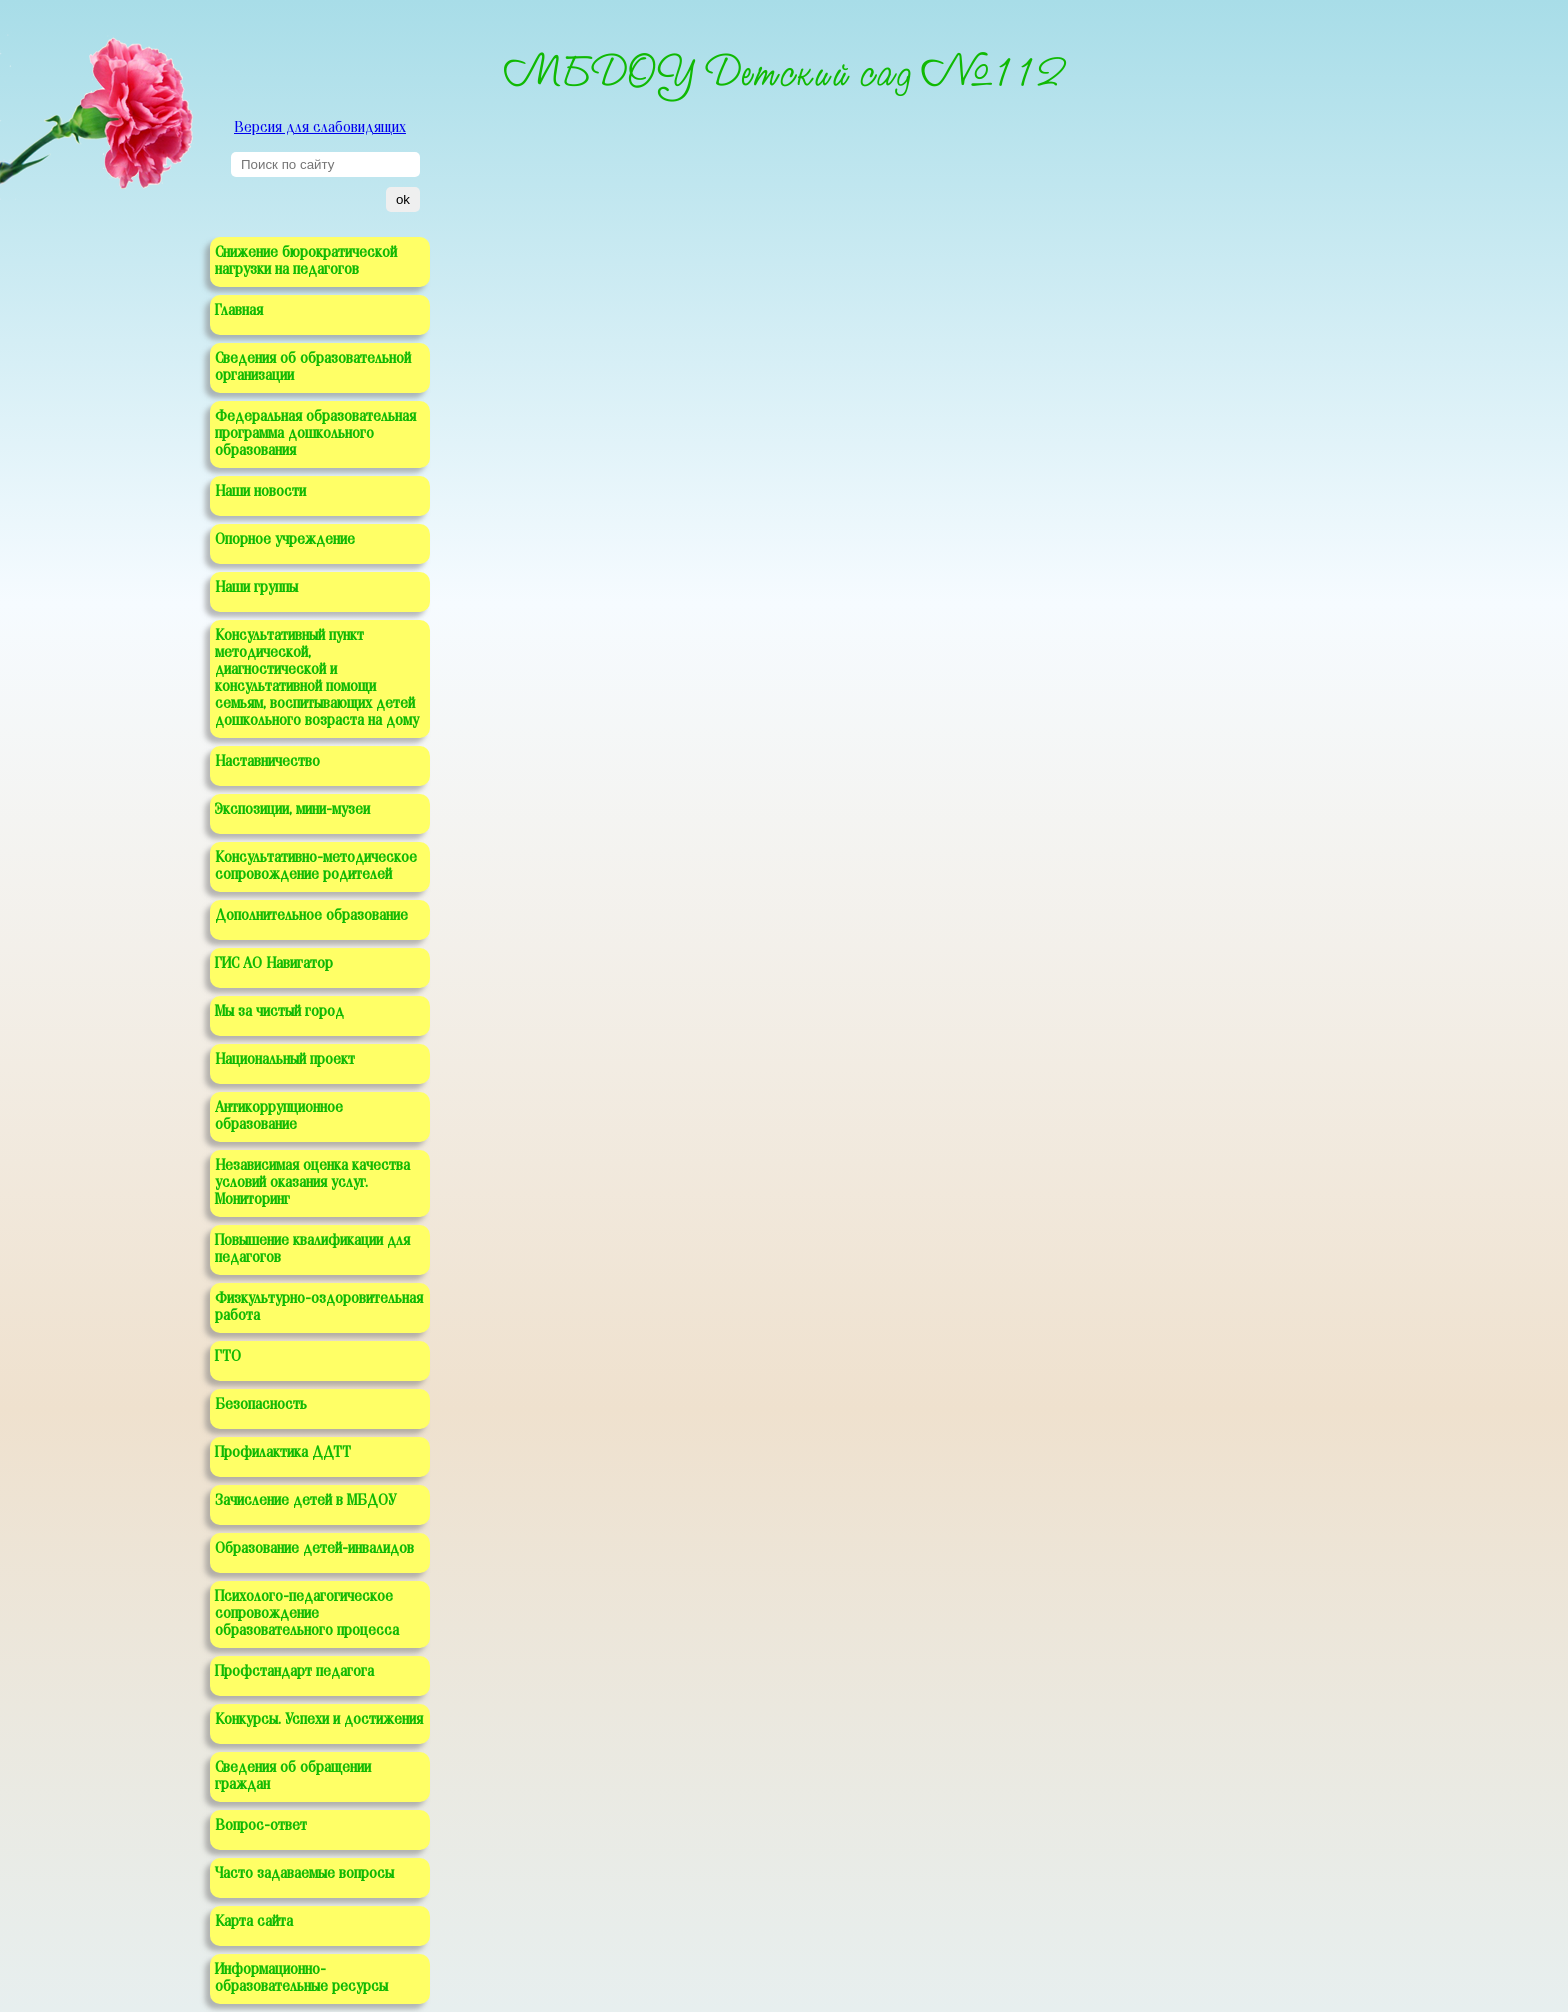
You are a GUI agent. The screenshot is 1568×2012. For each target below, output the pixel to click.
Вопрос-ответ (261, 1826)
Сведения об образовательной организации (313, 367)
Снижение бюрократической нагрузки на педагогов (306, 261)
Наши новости (260, 492)
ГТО (228, 1357)
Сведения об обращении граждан (293, 1776)
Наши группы (256, 588)
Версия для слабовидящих (320, 128)
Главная (239, 311)
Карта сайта (254, 1922)
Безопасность (261, 1405)
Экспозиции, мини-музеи (292, 810)
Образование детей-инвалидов (314, 1549)
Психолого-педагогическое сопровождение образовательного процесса (307, 1614)
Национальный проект (285, 1060)
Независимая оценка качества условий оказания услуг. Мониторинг (312, 1183)
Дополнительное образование (311, 916)
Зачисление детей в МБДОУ (305, 1501)
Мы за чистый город (279, 1012)
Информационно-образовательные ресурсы (301, 1978)
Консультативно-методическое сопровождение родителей (316, 866)
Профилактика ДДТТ (283, 1453)
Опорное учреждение (285, 540)
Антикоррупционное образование (279, 1116)
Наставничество (267, 762)
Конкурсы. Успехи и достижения (319, 1720)
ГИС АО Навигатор (274, 964)
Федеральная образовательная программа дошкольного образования (315, 434)
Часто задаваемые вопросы (304, 1874)
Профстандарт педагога (294, 1672)
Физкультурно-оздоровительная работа (319, 1307)
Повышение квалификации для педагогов (312, 1249)
